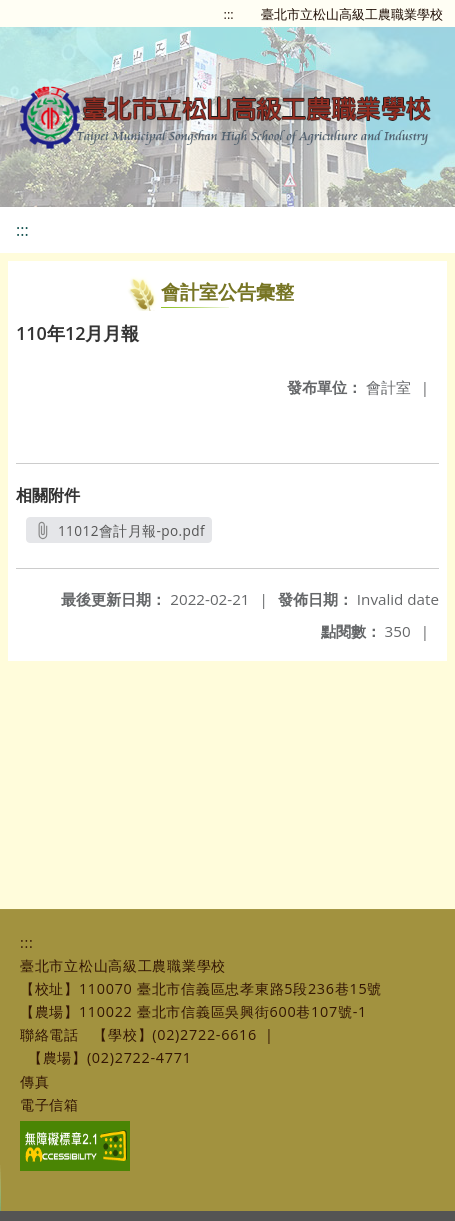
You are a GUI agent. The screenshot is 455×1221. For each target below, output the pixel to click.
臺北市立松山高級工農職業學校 (352, 14)
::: (229, 14)
